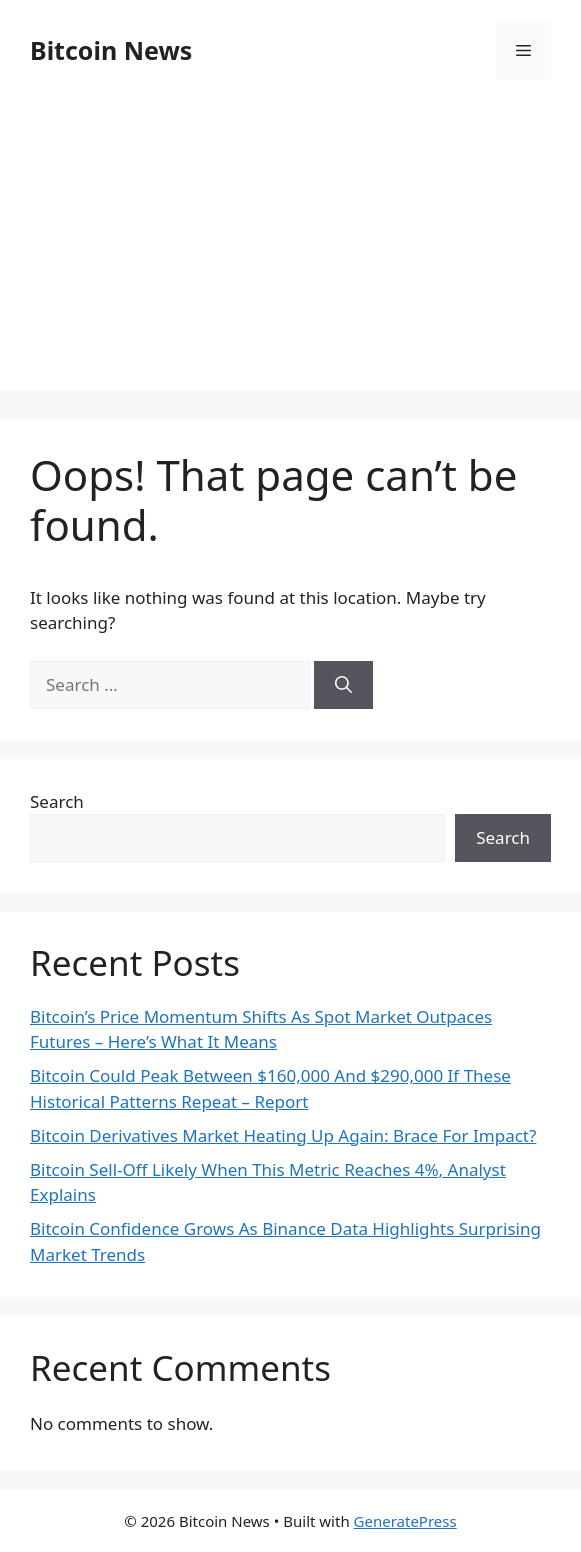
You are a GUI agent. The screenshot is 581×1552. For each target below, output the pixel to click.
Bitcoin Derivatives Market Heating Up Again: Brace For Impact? (283, 1135)
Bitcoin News (111, 50)
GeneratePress (405, 1521)
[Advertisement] (290, 250)
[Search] (343, 685)
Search (57, 801)
